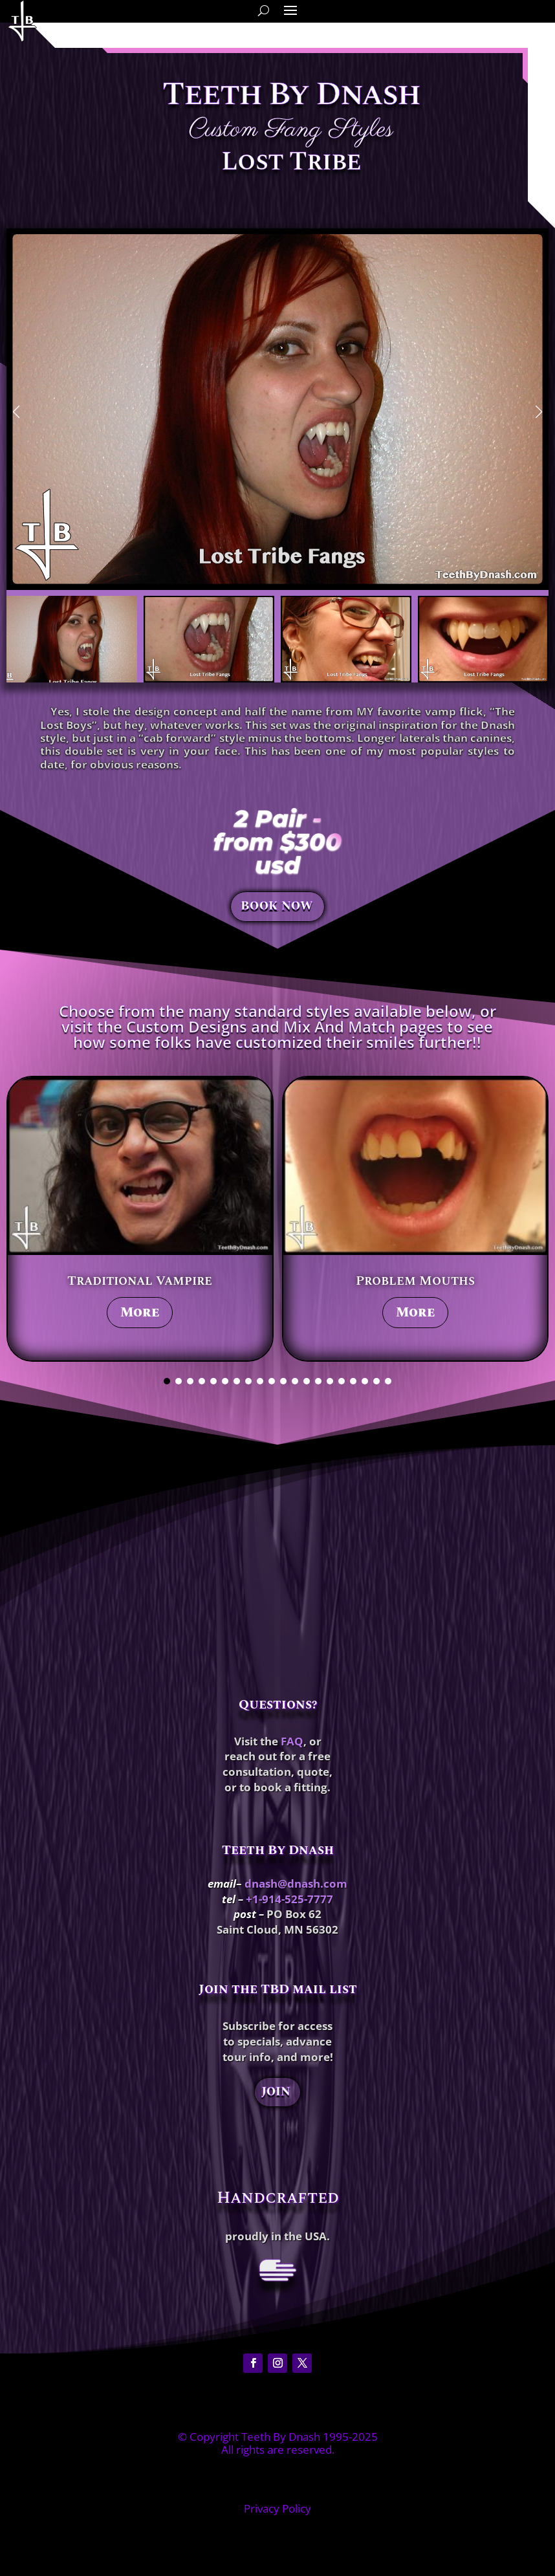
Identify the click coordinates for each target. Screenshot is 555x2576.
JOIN (275, 2092)
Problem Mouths (415, 1281)
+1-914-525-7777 (289, 1899)
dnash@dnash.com (296, 1883)
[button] (16, 412)
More (139, 1312)
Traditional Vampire (139, 1281)
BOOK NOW (276, 906)
